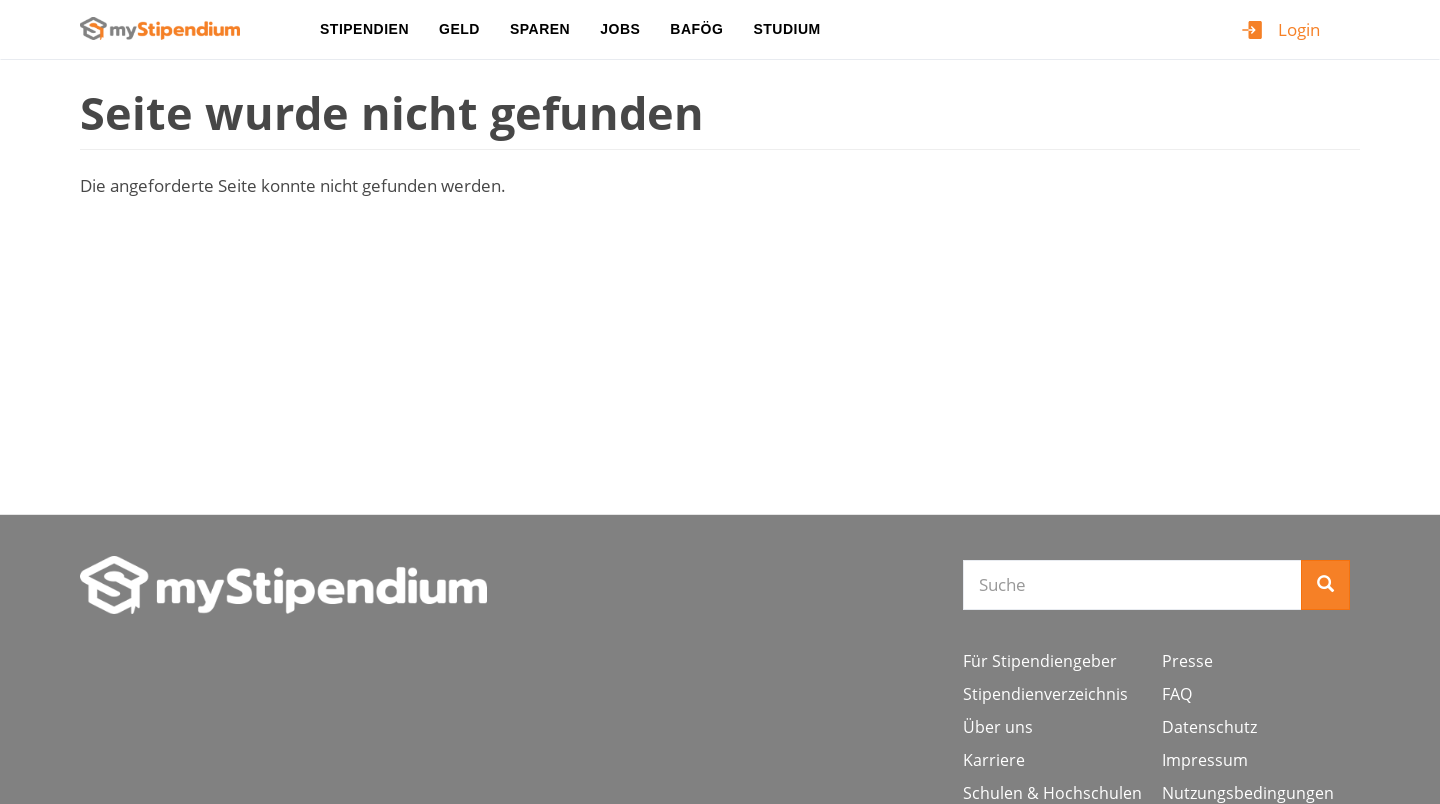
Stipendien (364, 29)
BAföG (696, 29)
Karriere (994, 760)
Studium (786, 29)
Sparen (540, 29)
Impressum (1205, 760)
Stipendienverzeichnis (1045, 694)
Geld (459, 29)
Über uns (998, 727)
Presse (1187, 661)
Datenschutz (1209, 727)
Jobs (620, 29)
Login (1299, 29)
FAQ (1177, 694)
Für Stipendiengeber (1040, 661)
